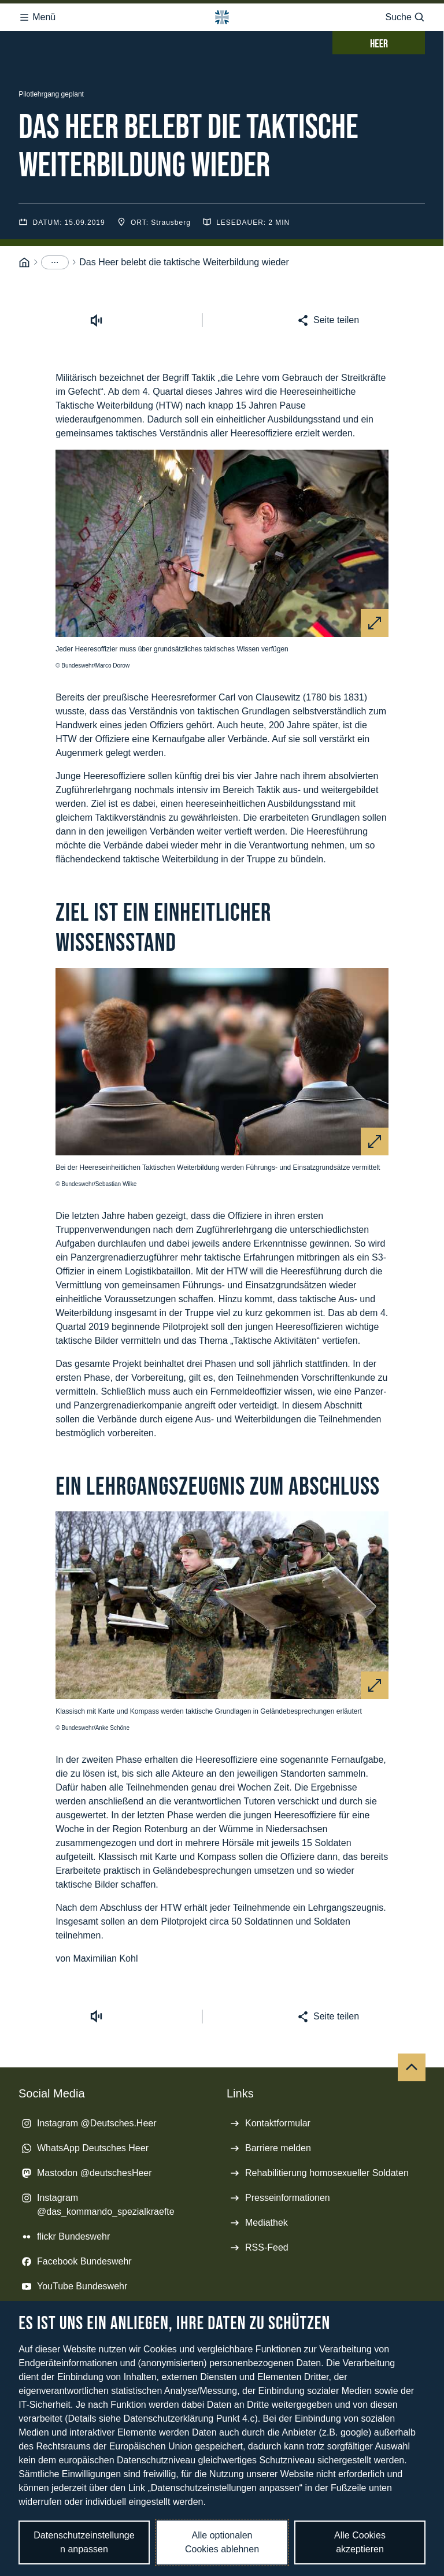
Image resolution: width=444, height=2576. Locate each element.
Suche (405, 17)
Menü (37, 17)
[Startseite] (24, 263)
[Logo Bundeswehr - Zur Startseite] (222, 17)
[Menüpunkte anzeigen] (55, 262)
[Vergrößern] (374, 623)
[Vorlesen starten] (96, 320)
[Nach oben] (412, 2067)
